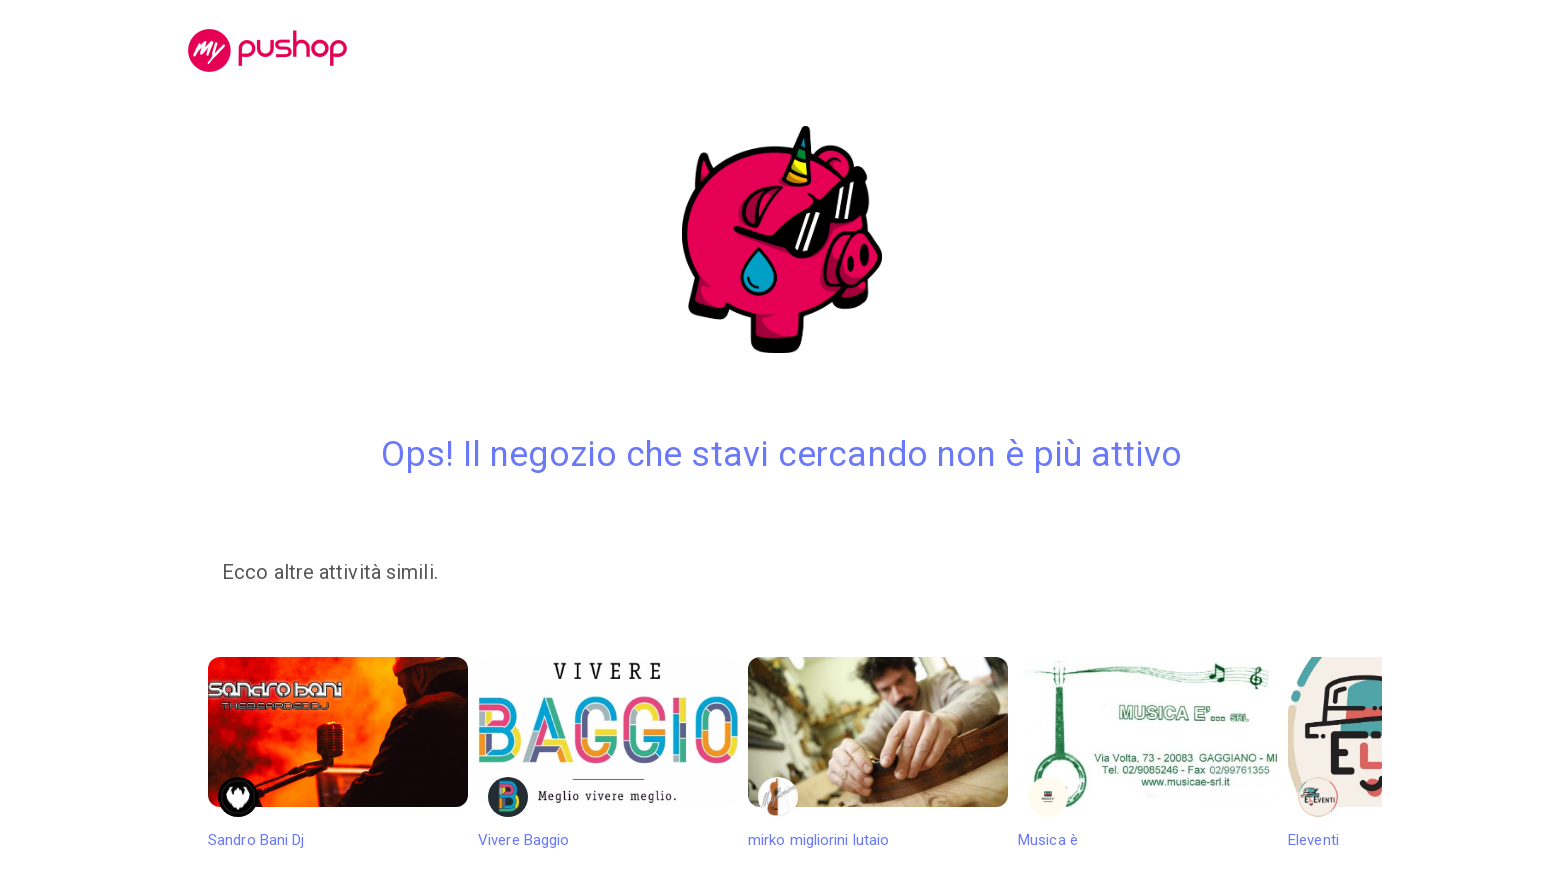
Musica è (1148, 753)
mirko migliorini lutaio (878, 753)
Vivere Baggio (608, 753)
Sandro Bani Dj (338, 753)
